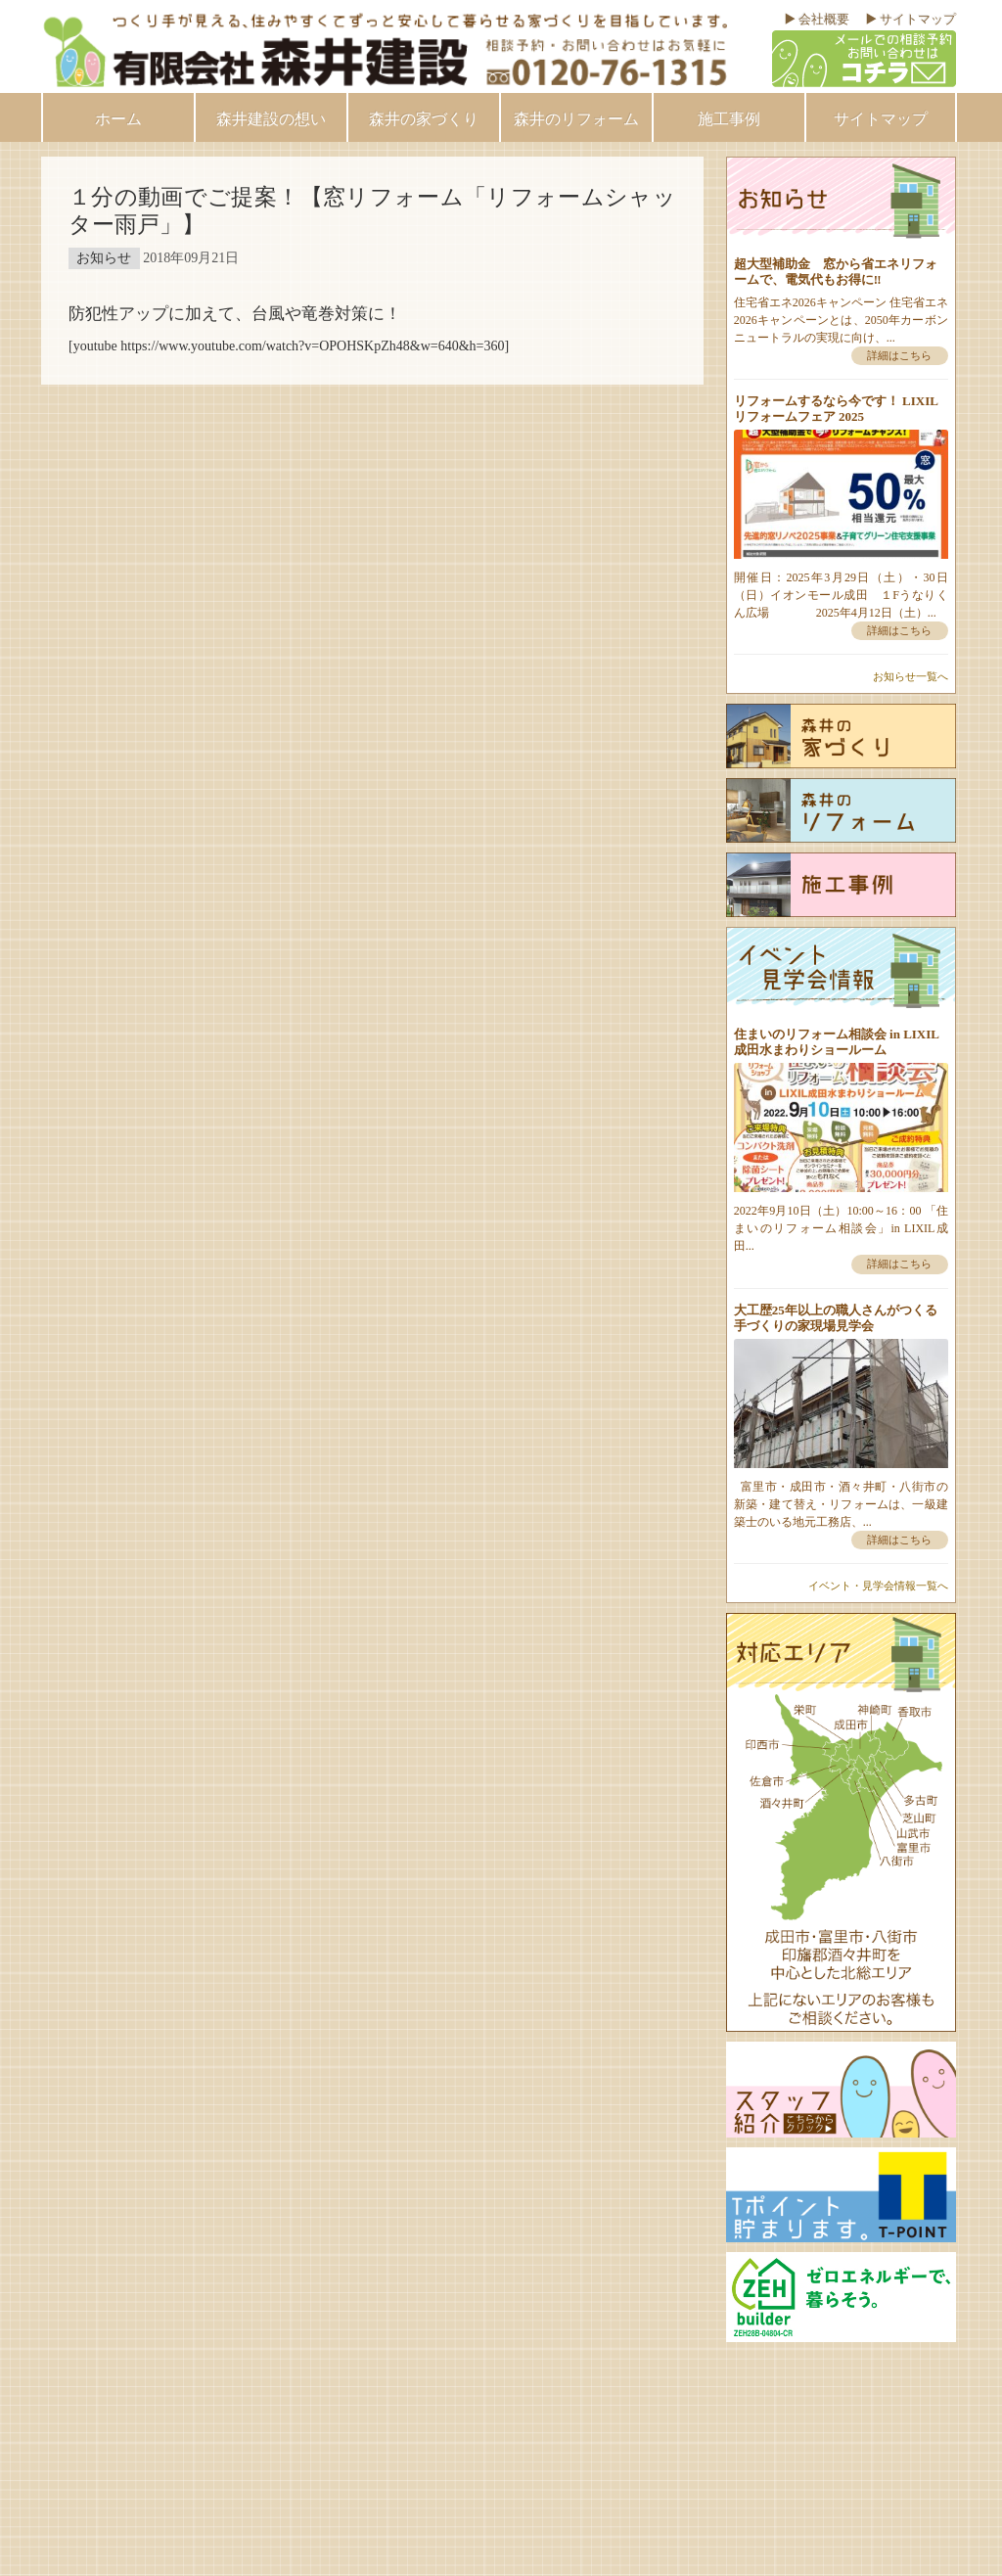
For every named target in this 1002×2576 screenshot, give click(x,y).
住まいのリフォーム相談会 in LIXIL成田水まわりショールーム (836, 1042)
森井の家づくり (423, 119)
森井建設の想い (271, 119)
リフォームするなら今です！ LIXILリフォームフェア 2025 (836, 408)
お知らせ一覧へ (910, 676)
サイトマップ (918, 19)
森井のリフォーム (576, 119)
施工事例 (729, 119)
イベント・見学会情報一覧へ (878, 1585)
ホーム (118, 119)
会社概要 (823, 19)
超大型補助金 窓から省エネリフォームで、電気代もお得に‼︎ (835, 271)
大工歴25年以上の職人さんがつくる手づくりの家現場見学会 (835, 1318)
